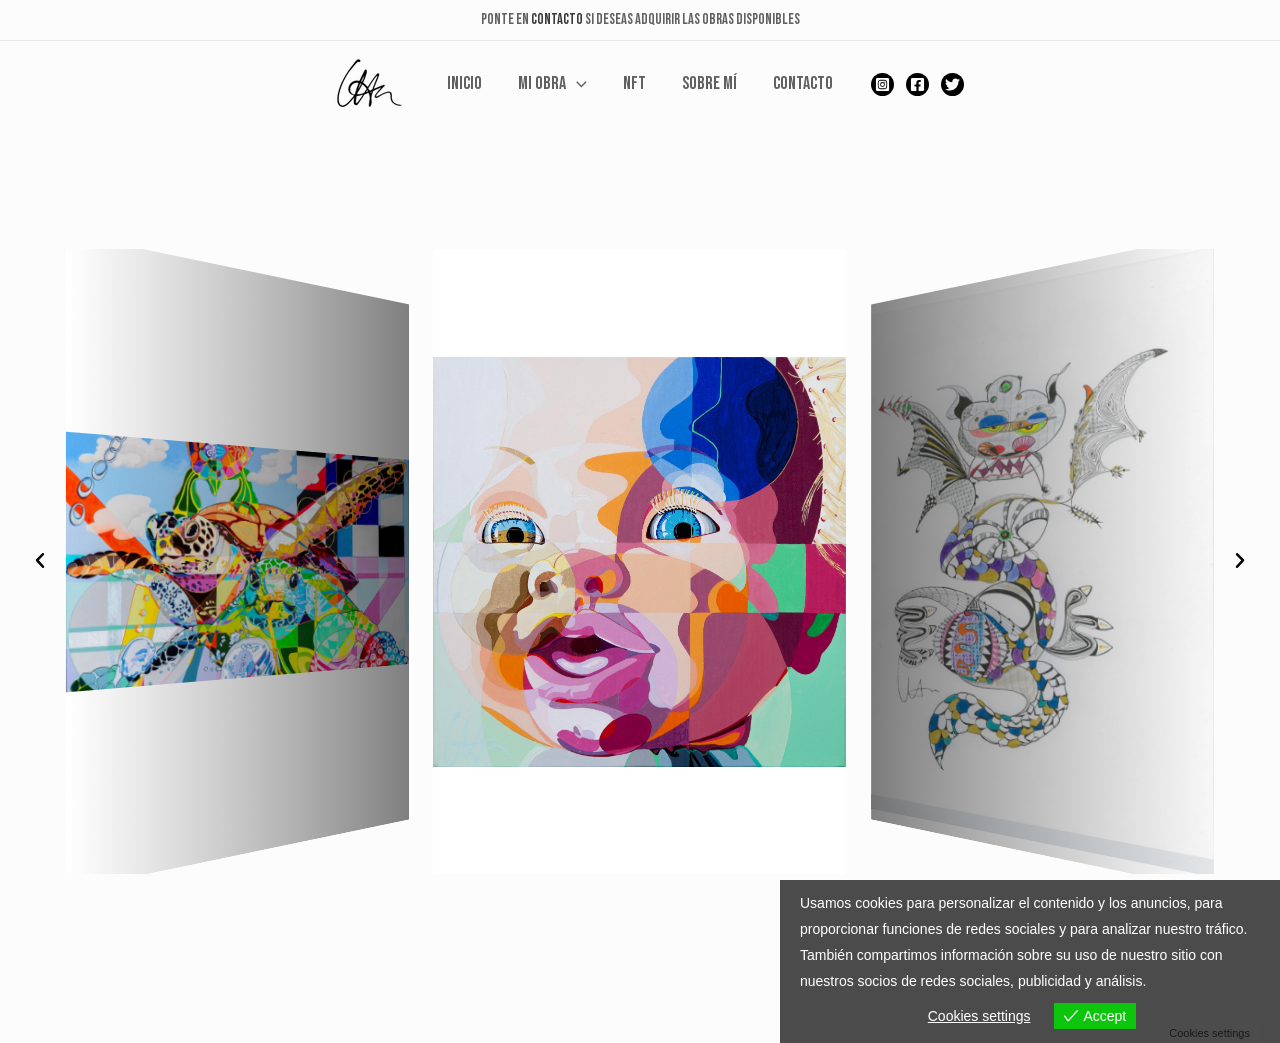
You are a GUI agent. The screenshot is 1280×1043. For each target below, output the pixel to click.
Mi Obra (552, 84)
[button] (40, 561)
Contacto (803, 84)
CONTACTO (557, 19)
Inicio (464, 84)
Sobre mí (709, 84)
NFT (634, 84)
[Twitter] (952, 84)
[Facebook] (917, 84)
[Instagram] (882, 84)
